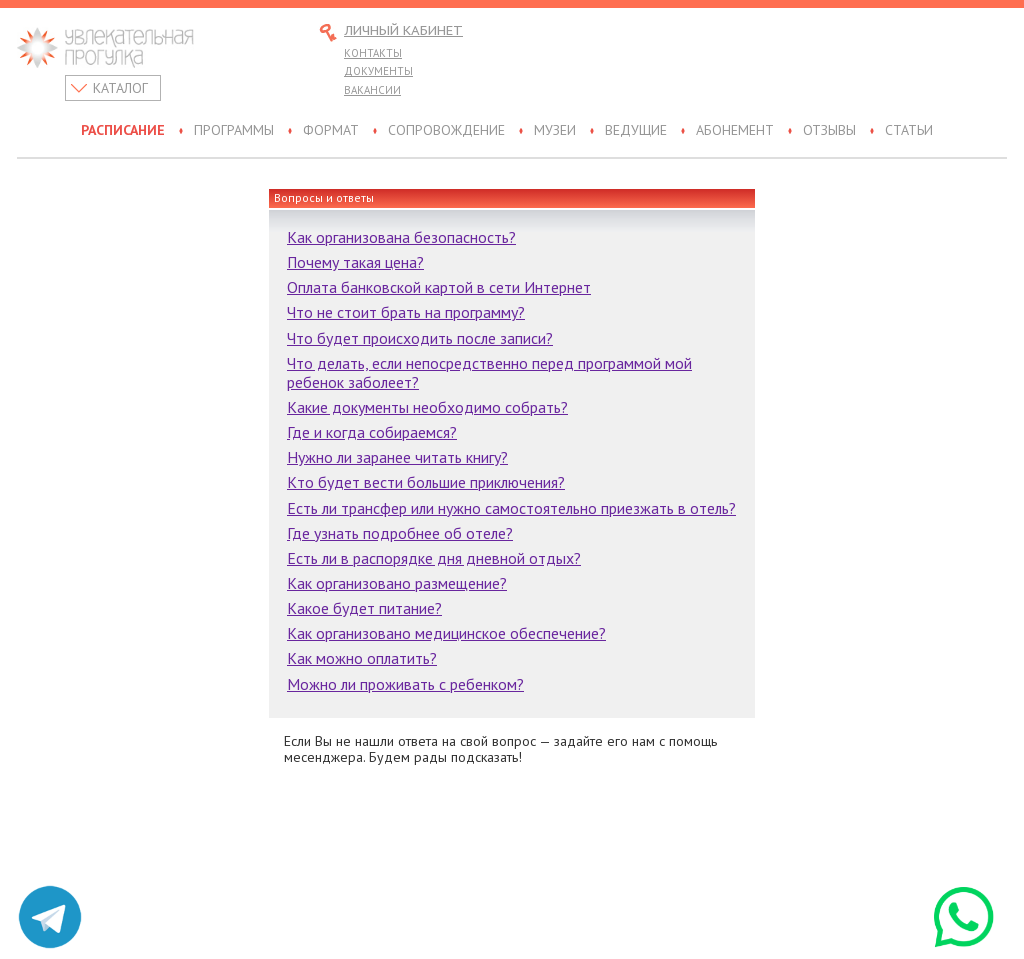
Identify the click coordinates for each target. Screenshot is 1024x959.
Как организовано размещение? (397, 583)
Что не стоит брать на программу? (406, 312)
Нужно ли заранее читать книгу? (397, 457)
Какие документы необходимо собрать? (427, 407)
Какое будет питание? (364, 608)
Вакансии (372, 90)
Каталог (120, 88)
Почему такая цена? (355, 262)
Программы (234, 131)
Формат (331, 131)
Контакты (373, 53)
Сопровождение (446, 131)
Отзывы (829, 131)
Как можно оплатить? (362, 658)
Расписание (123, 131)
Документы (378, 71)
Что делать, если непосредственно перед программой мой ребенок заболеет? (489, 372)
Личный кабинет (403, 31)
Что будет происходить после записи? (420, 338)
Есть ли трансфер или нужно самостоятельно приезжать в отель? (511, 508)
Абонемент (735, 131)
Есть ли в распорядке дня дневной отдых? (434, 558)
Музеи (555, 131)
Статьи (909, 131)
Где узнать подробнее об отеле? (400, 533)
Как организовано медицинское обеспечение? (446, 633)
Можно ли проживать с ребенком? (405, 684)
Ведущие (636, 131)
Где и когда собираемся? (372, 432)
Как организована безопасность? (401, 237)
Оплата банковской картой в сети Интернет (439, 287)
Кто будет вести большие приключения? (426, 482)
